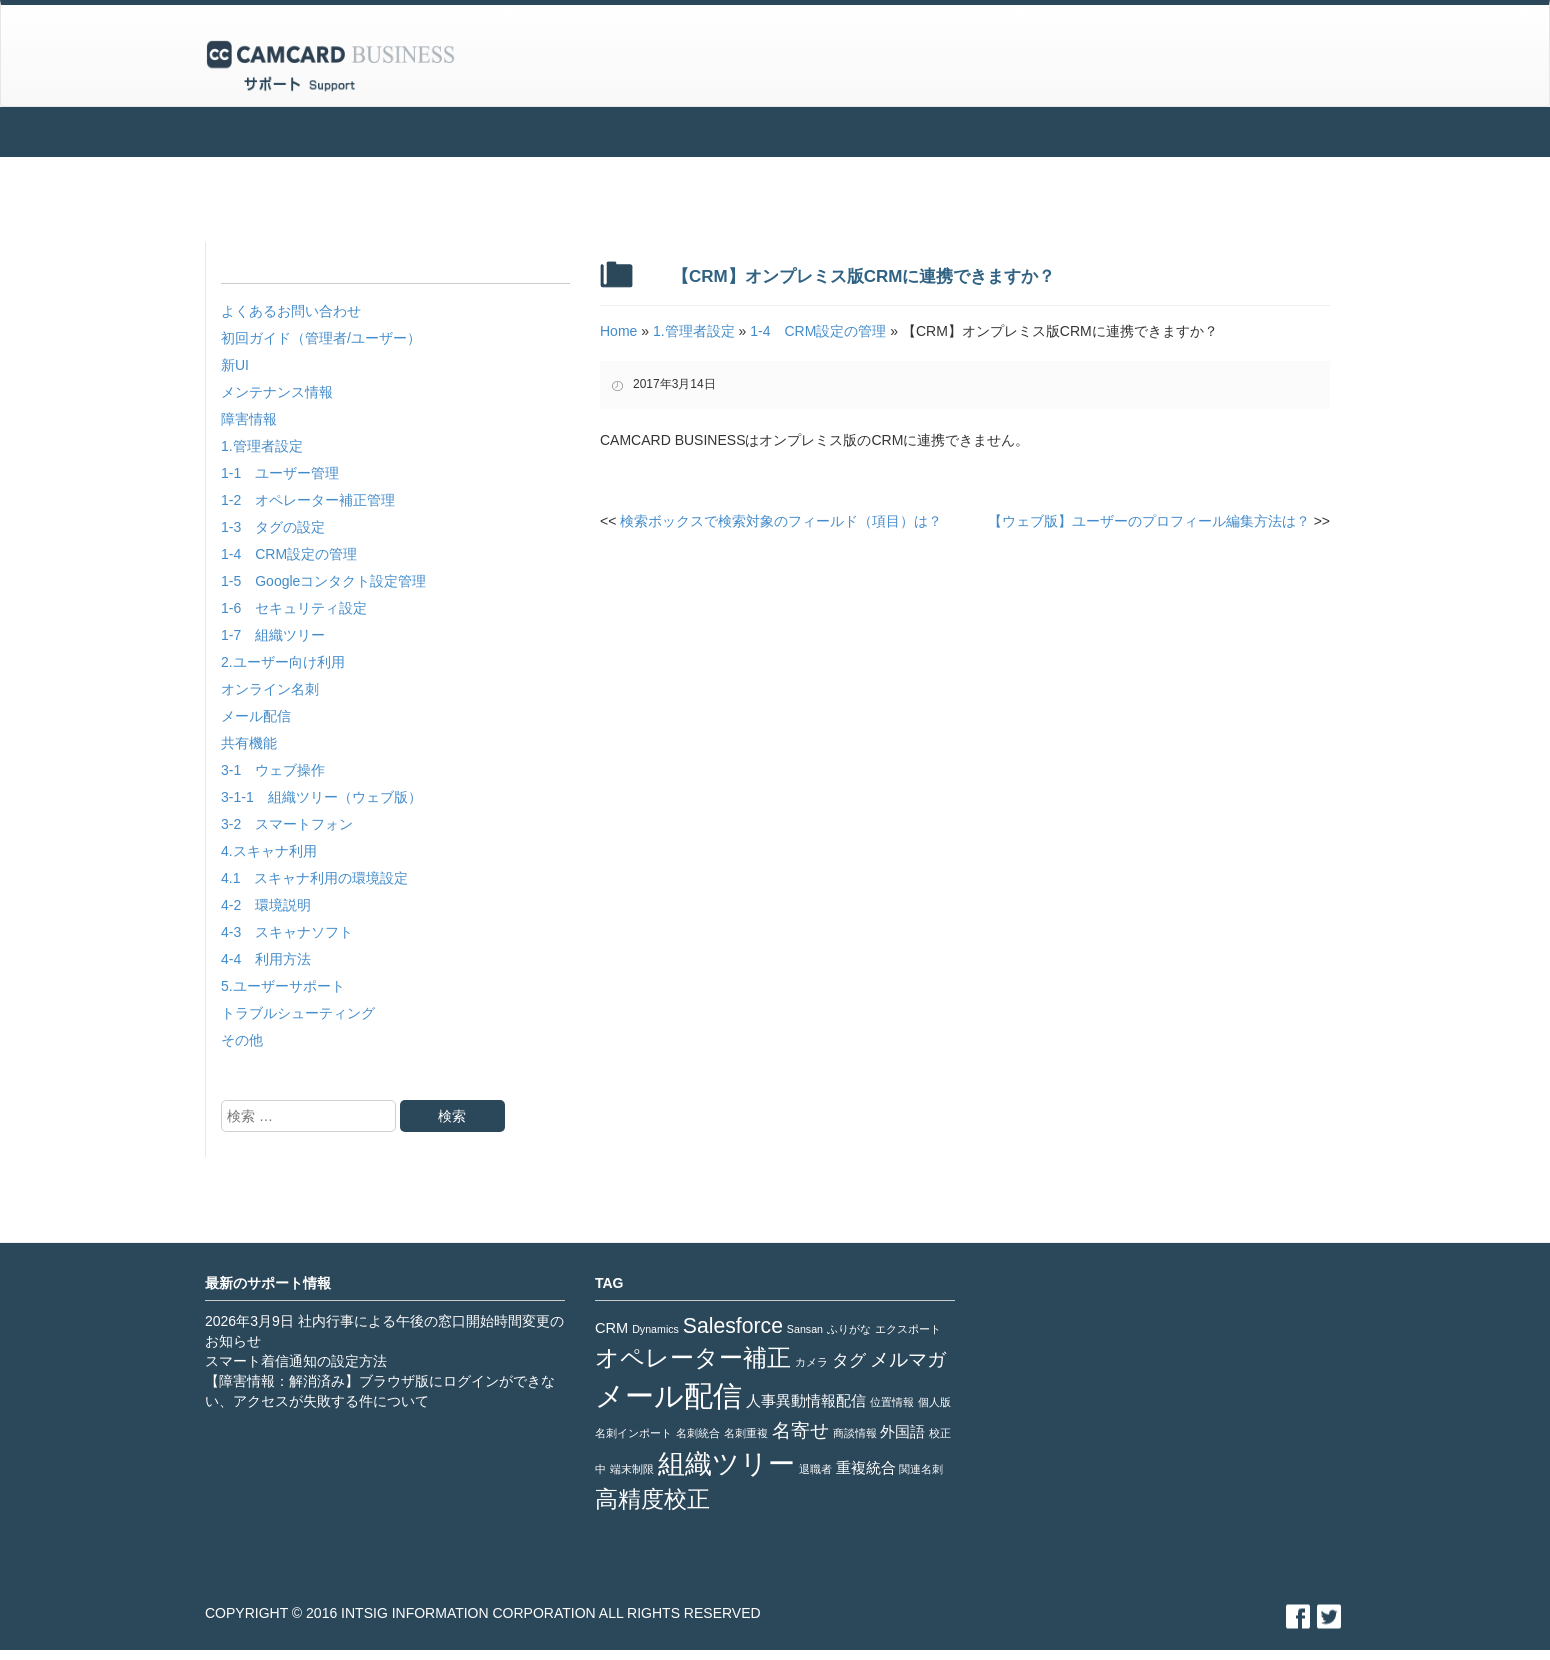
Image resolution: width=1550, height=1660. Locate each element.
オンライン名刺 (270, 689)
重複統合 (866, 1468)
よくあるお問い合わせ (291, 311)
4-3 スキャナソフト (287, 932)
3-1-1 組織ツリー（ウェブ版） (321, 797)
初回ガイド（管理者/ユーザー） (321, 338)
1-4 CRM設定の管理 (289, 554)
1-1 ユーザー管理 (280, 473)
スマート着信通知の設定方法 (296, 1361)
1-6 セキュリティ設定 (294, 608)
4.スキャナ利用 (269, 851)
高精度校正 (652, 1499)
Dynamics (655, 1329)
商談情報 (855, 1433)
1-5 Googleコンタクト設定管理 (323, 581)
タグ (849, 1360)
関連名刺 (921, 1469)
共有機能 (249, 743)
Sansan (805, 1329)
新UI (235, 365)
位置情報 (892, 1402)
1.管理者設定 (262, 446)
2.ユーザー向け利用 (283, 662)
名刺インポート (633, 1433)
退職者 (815, 1469)
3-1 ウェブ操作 (273, 770)
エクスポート (908, 1329)
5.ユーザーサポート (283, 986)
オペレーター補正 (693, 1357)
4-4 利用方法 (266, 959)
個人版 (934, 1402)
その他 (242, 1040)
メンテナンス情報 (277, 392)
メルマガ (908, 1359)
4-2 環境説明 (266, 905)
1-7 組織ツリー (273, 635)
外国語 (902, 1432)
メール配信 (256, 716)
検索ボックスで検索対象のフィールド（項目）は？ (771, 521)
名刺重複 (746, 1433)
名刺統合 (698, 1433)
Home (618, 331)
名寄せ (800, 1430)
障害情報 (249, 419)
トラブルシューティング (298, 1013)
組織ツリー (726, 1464)
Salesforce (733, 1325)
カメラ (811, 1362)
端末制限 (632, 1469)
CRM (611, 1328)
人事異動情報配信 (806, 1401)
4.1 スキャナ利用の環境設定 (314, 878)
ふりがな (849, 1329)
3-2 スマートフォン (287, 824)
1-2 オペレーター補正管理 (308, 500)
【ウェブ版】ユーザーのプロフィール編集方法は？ (1159, 521)
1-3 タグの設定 (273, 527)
